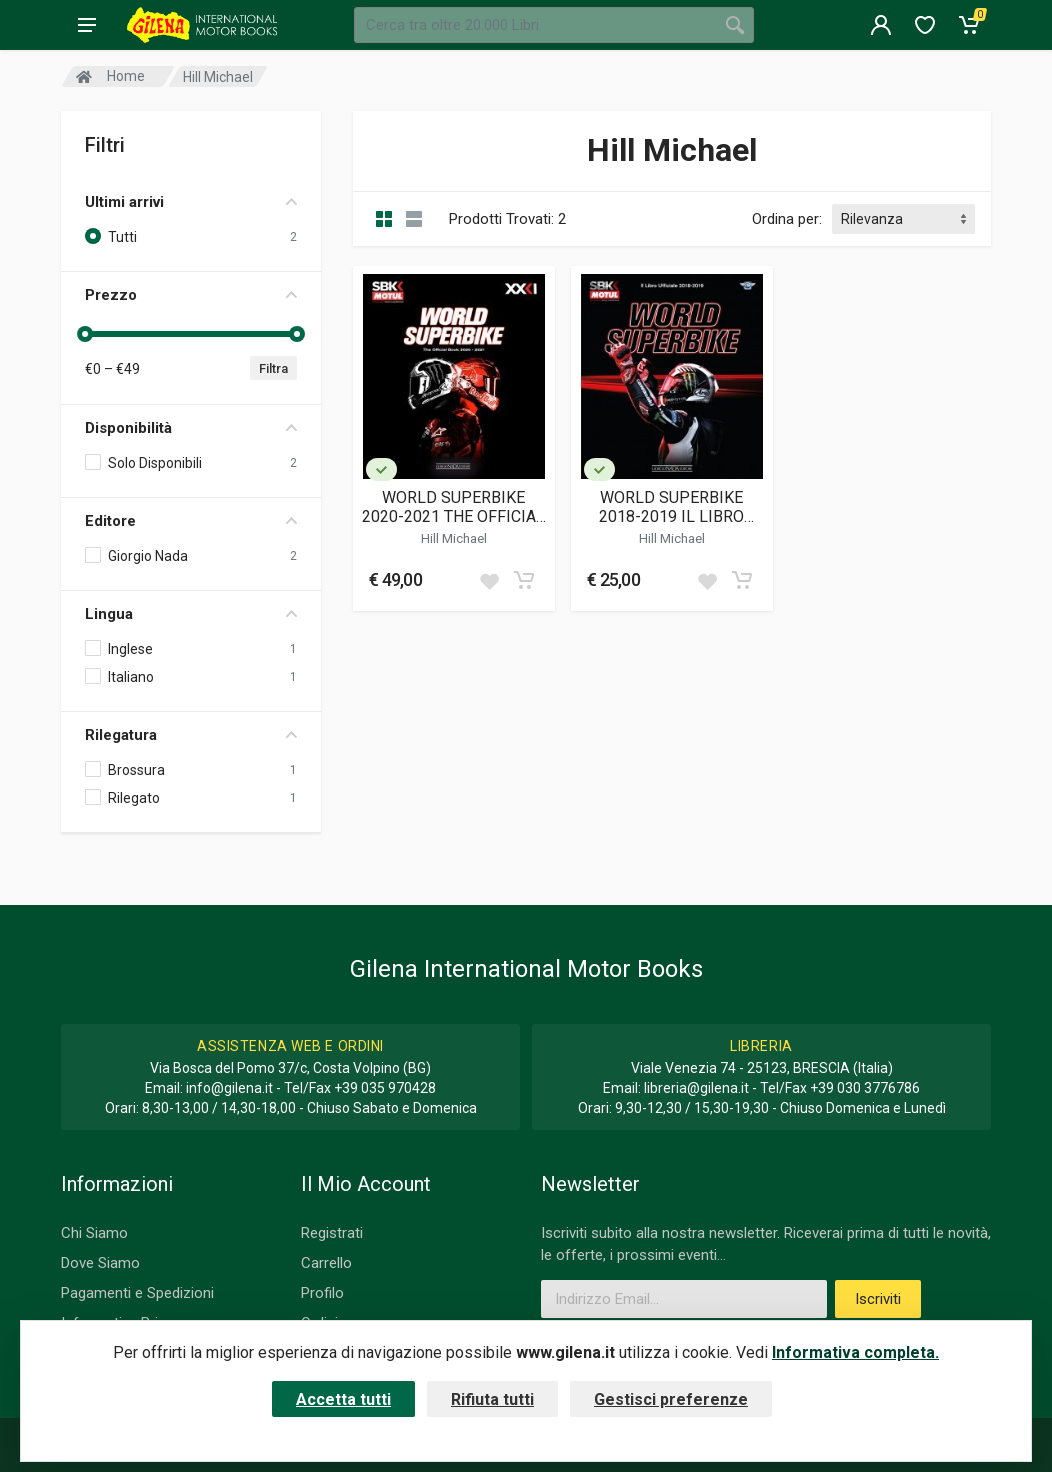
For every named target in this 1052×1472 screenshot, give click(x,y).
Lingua (191, 614)
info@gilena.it (229, 1088)
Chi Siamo (94, 1233)
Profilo (322, 1293)
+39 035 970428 (385, 1088)
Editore (191, 521)
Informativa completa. (855, 1352)
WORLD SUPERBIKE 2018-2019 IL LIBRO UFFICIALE (671, 507)
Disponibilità (191, 428)
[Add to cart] (524, 580)
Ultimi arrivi (191, 202)
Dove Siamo (100, 1263)
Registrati (332, 1233)
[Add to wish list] (489, 580)
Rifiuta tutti (492, 1399)
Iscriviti (878, 1299)
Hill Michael (454, 538)
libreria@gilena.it (696, 1088)
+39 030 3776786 (865, 1088)
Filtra (273, 368)
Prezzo (191, 295)
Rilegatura (191, 735)
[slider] (85, 334)
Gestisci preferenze (671, 1399)
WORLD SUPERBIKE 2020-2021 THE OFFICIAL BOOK (453, 507)
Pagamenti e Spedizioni (137, 1293)
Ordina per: (787, 219)
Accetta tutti (343, 1399)
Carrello (326, 1263)
